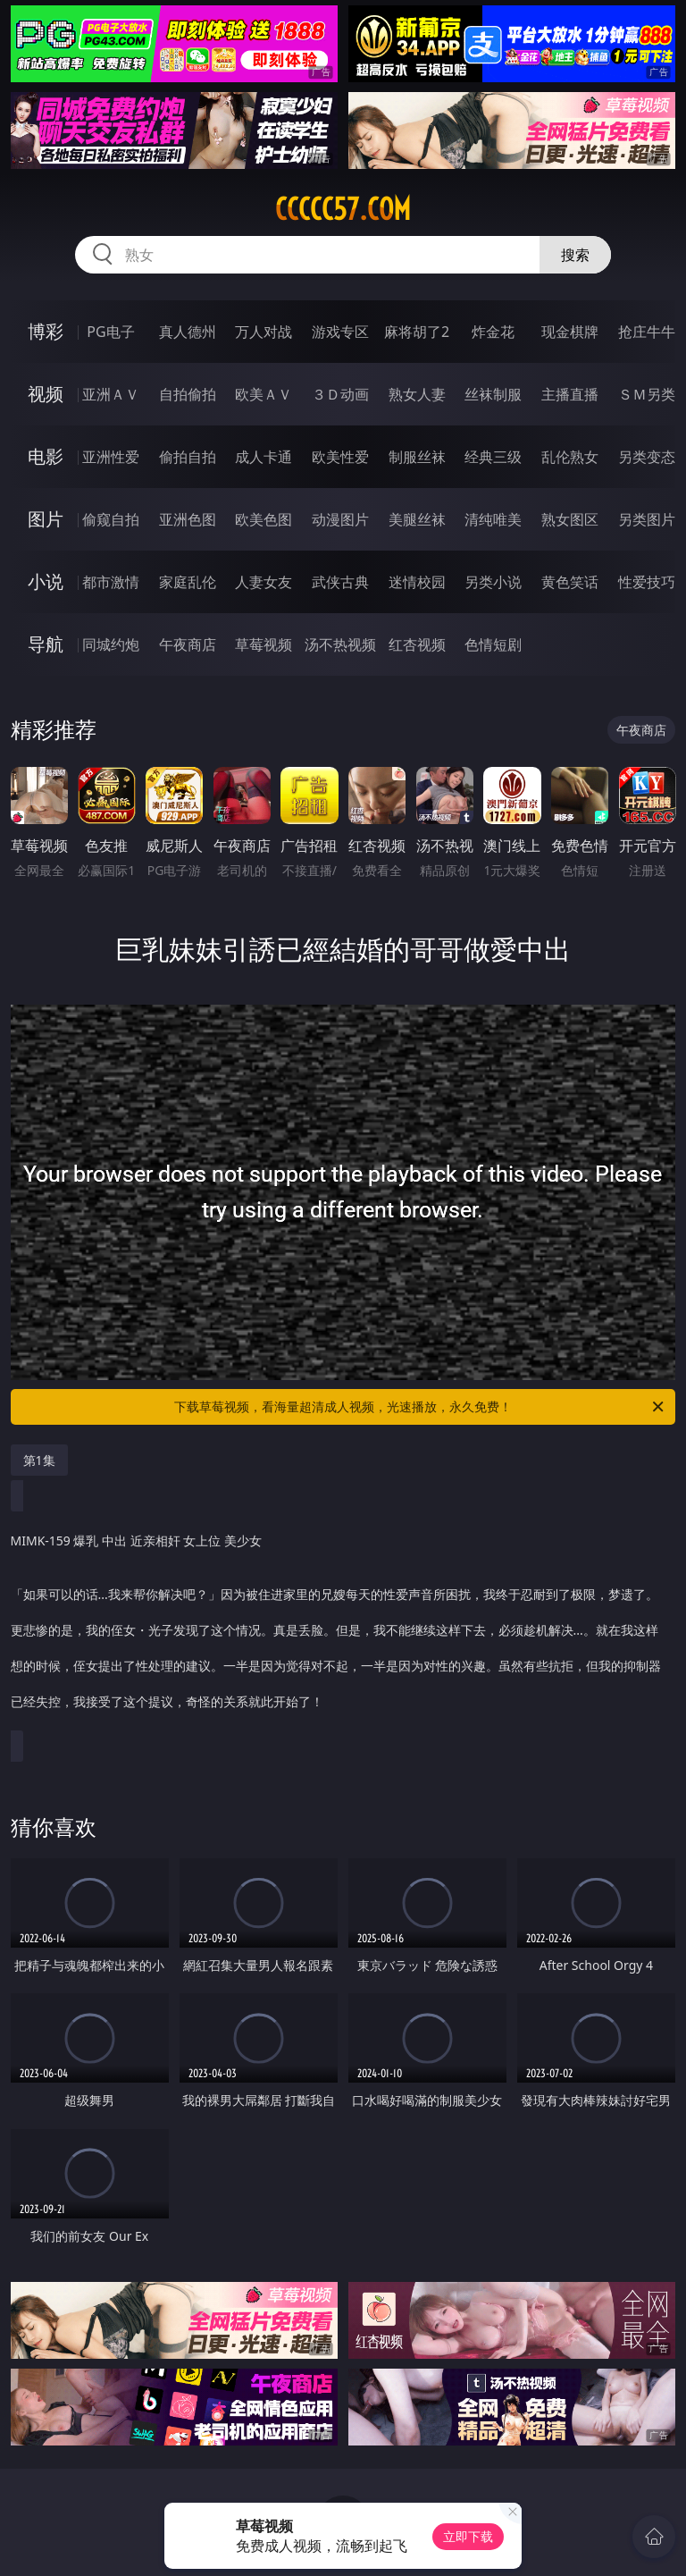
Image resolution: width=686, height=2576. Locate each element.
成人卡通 (263, 457)
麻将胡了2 (416, 331)
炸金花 (493, 331)
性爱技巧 (646, 582)
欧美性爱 (340, 457)
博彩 (45, 331)
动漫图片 (340, 519)
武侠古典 (340, 582)
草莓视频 (263, 644)
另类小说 (493, 582)
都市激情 (110, 582)
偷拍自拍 (187, 457)
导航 (45, 644)
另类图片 (646, 519)
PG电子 (110, 331)
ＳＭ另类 (646, 394)
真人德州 (187, 331)
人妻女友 (263, 582)
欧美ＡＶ (263, 394)
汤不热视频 (340, 644)
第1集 (39, 1460)
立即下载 (468, 2536)
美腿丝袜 (417, 519)
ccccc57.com (343, 209)
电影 (45, 456)
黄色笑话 (569, 582)
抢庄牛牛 (646, 331)
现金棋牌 (569, 331)
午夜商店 (187, 644)
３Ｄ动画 (340, 394)
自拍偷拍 (187, 394)
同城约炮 (110, 644)
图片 (45, 519)
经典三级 (493, 457)
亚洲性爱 (110, 457)
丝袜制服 (493, 394)
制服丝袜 (417, 457)
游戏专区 (340, 331)
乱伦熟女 (569, 457)
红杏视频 (417, 644)
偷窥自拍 (110, 519)
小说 (45, 581)
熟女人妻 (417, 394)
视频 (45, 394)
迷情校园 (417, 582)
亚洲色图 (187, 519)
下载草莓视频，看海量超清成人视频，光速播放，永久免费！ (420, 1407)
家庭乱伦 (187, 582)
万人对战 (263, 331)
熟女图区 (569, 519)
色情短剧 (493, 644)
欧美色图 (263, 519)
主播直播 (569, 394)
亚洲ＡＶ (110, 394)
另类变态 (646, 457)
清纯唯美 (493, 519)
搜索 (575, 255)
